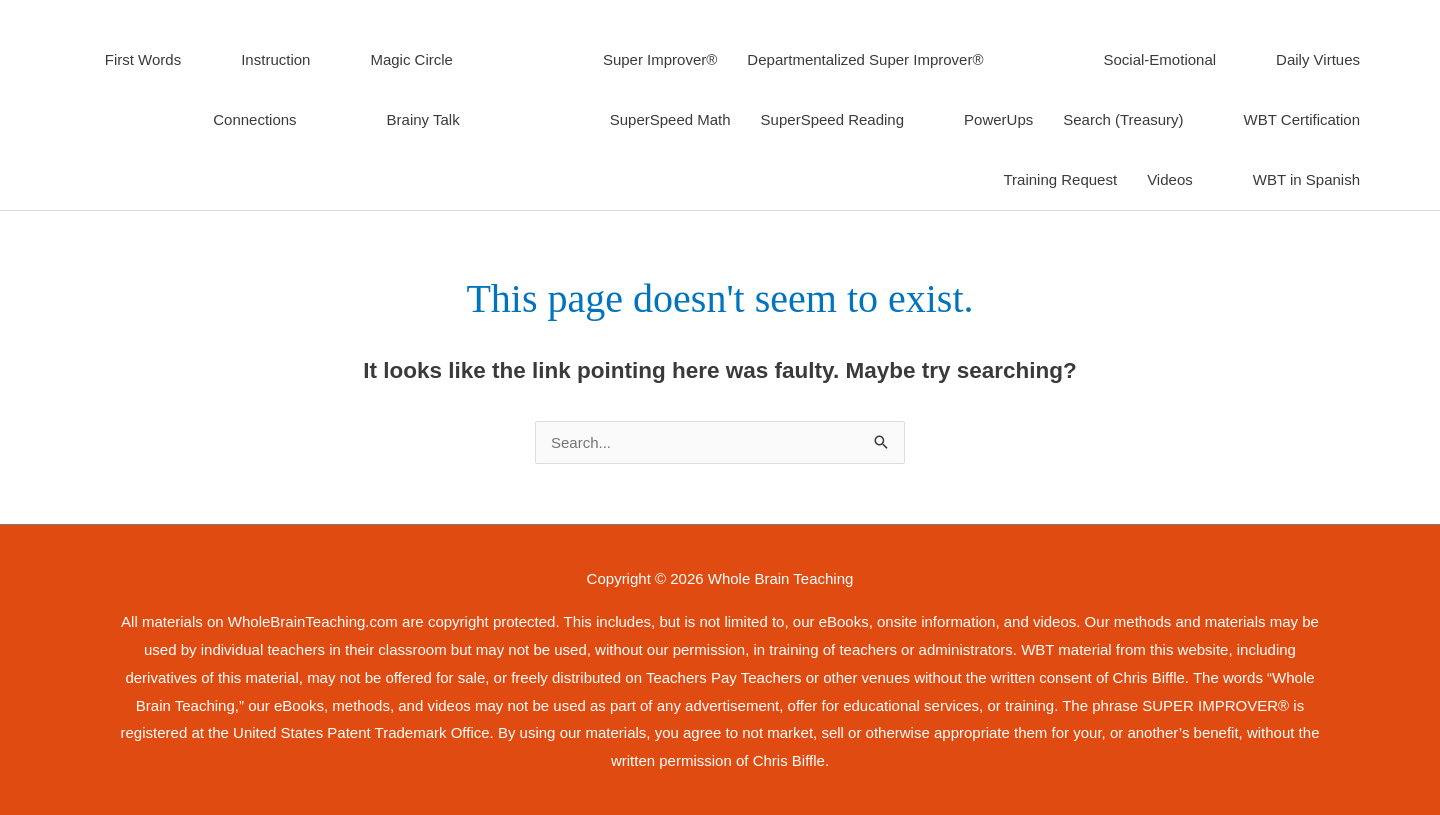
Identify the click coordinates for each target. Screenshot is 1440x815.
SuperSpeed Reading (832, 119)
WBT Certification (1302, 119)
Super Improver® (660, 59)
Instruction (275, 59)
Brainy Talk (423, 119)
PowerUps (998, 119)
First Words (143, 59)
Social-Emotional (1160, 59)
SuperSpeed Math (670, 119)
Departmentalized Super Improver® (865, 59)
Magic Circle (411, 59)
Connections (254, 119)
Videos (1170, 179)
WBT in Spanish (1306, 179)
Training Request (1060, 179)
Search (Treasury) (1123, 119)
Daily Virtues (1318, 59)
